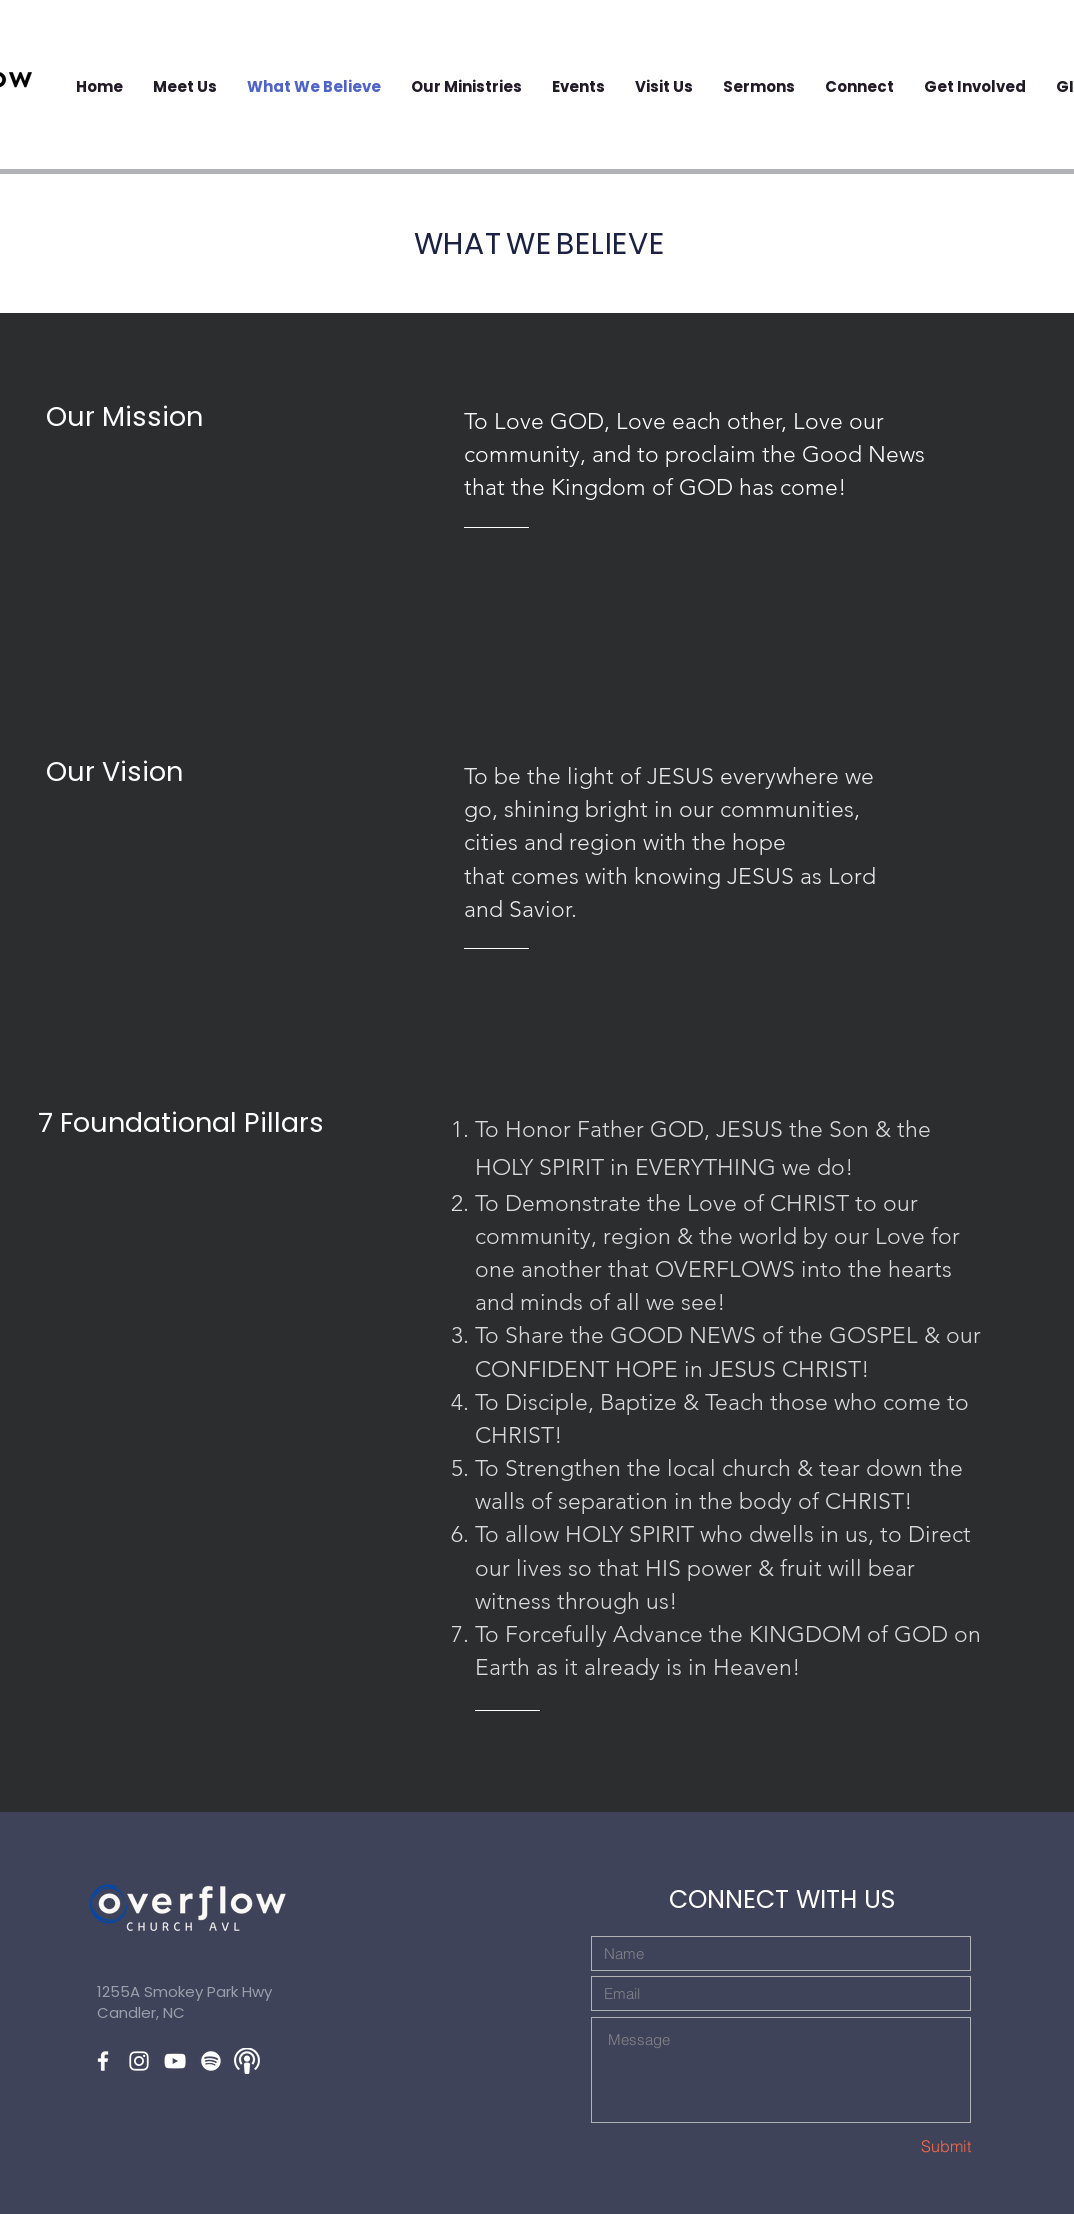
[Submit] (900, 2146)
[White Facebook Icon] (103, 2061)
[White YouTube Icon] (175, 2061)
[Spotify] (211, 2061)
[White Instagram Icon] (139, 2061)
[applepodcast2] (247, 2061)
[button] (578, 86)
